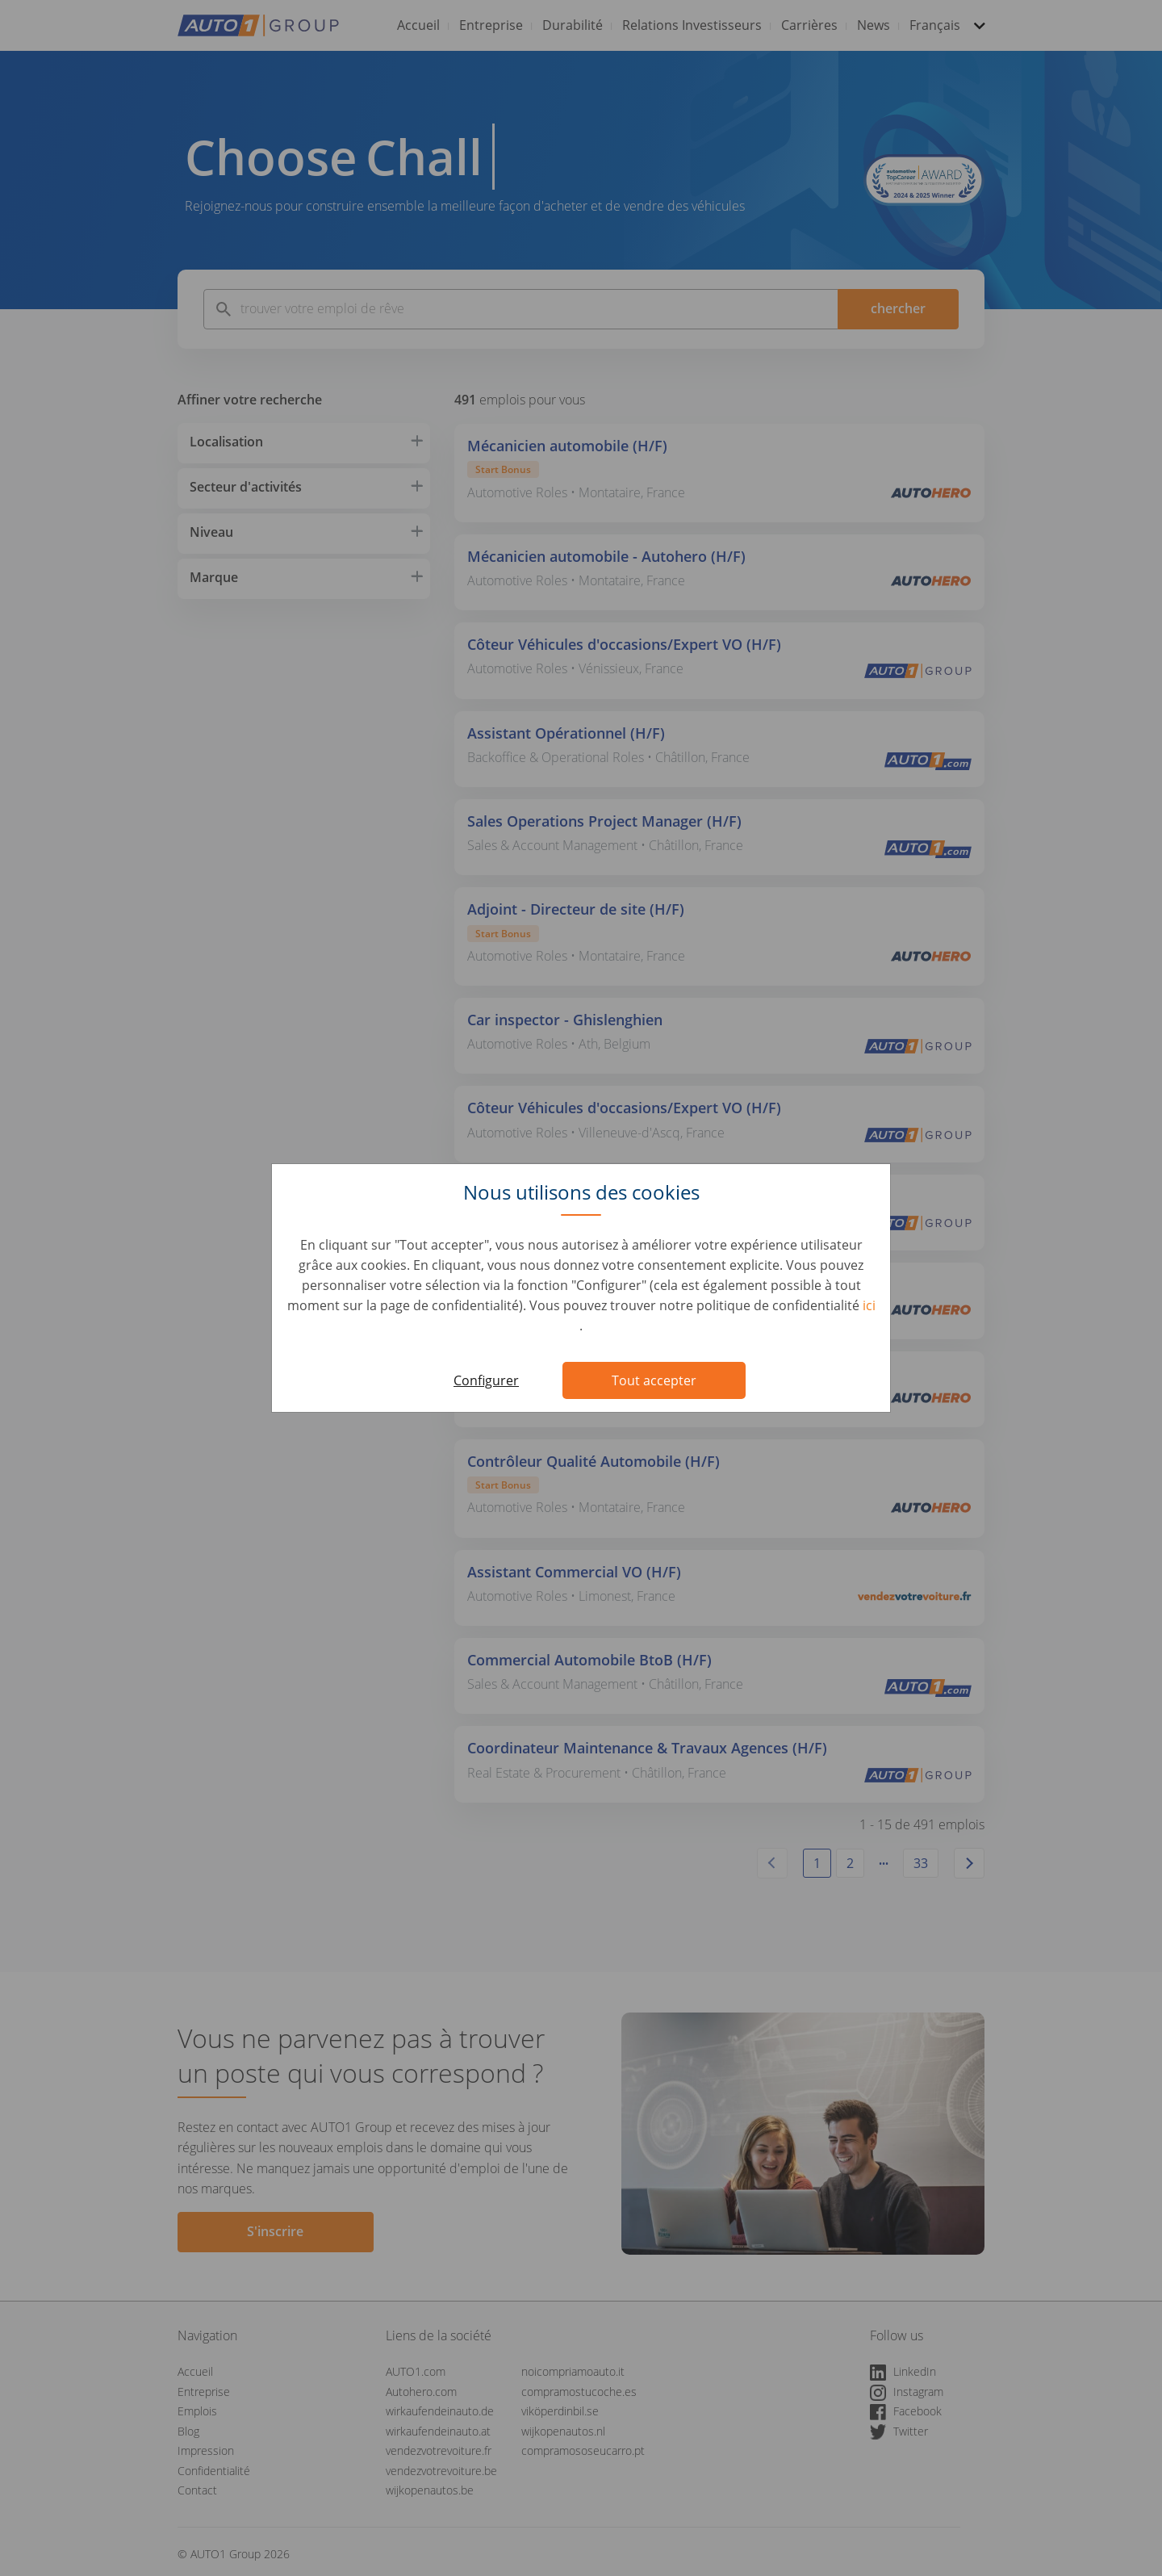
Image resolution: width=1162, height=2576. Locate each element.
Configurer (486, 1380)
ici (869, 1305)
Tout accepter (654, 1380)
